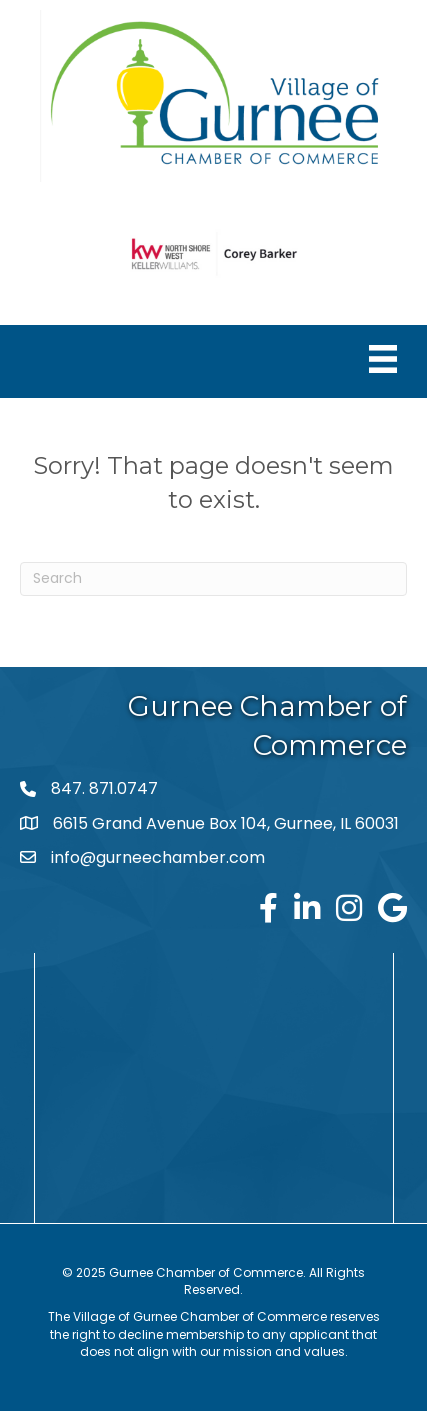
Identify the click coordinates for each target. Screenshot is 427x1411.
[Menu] (383, 359)
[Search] (213, 579)
